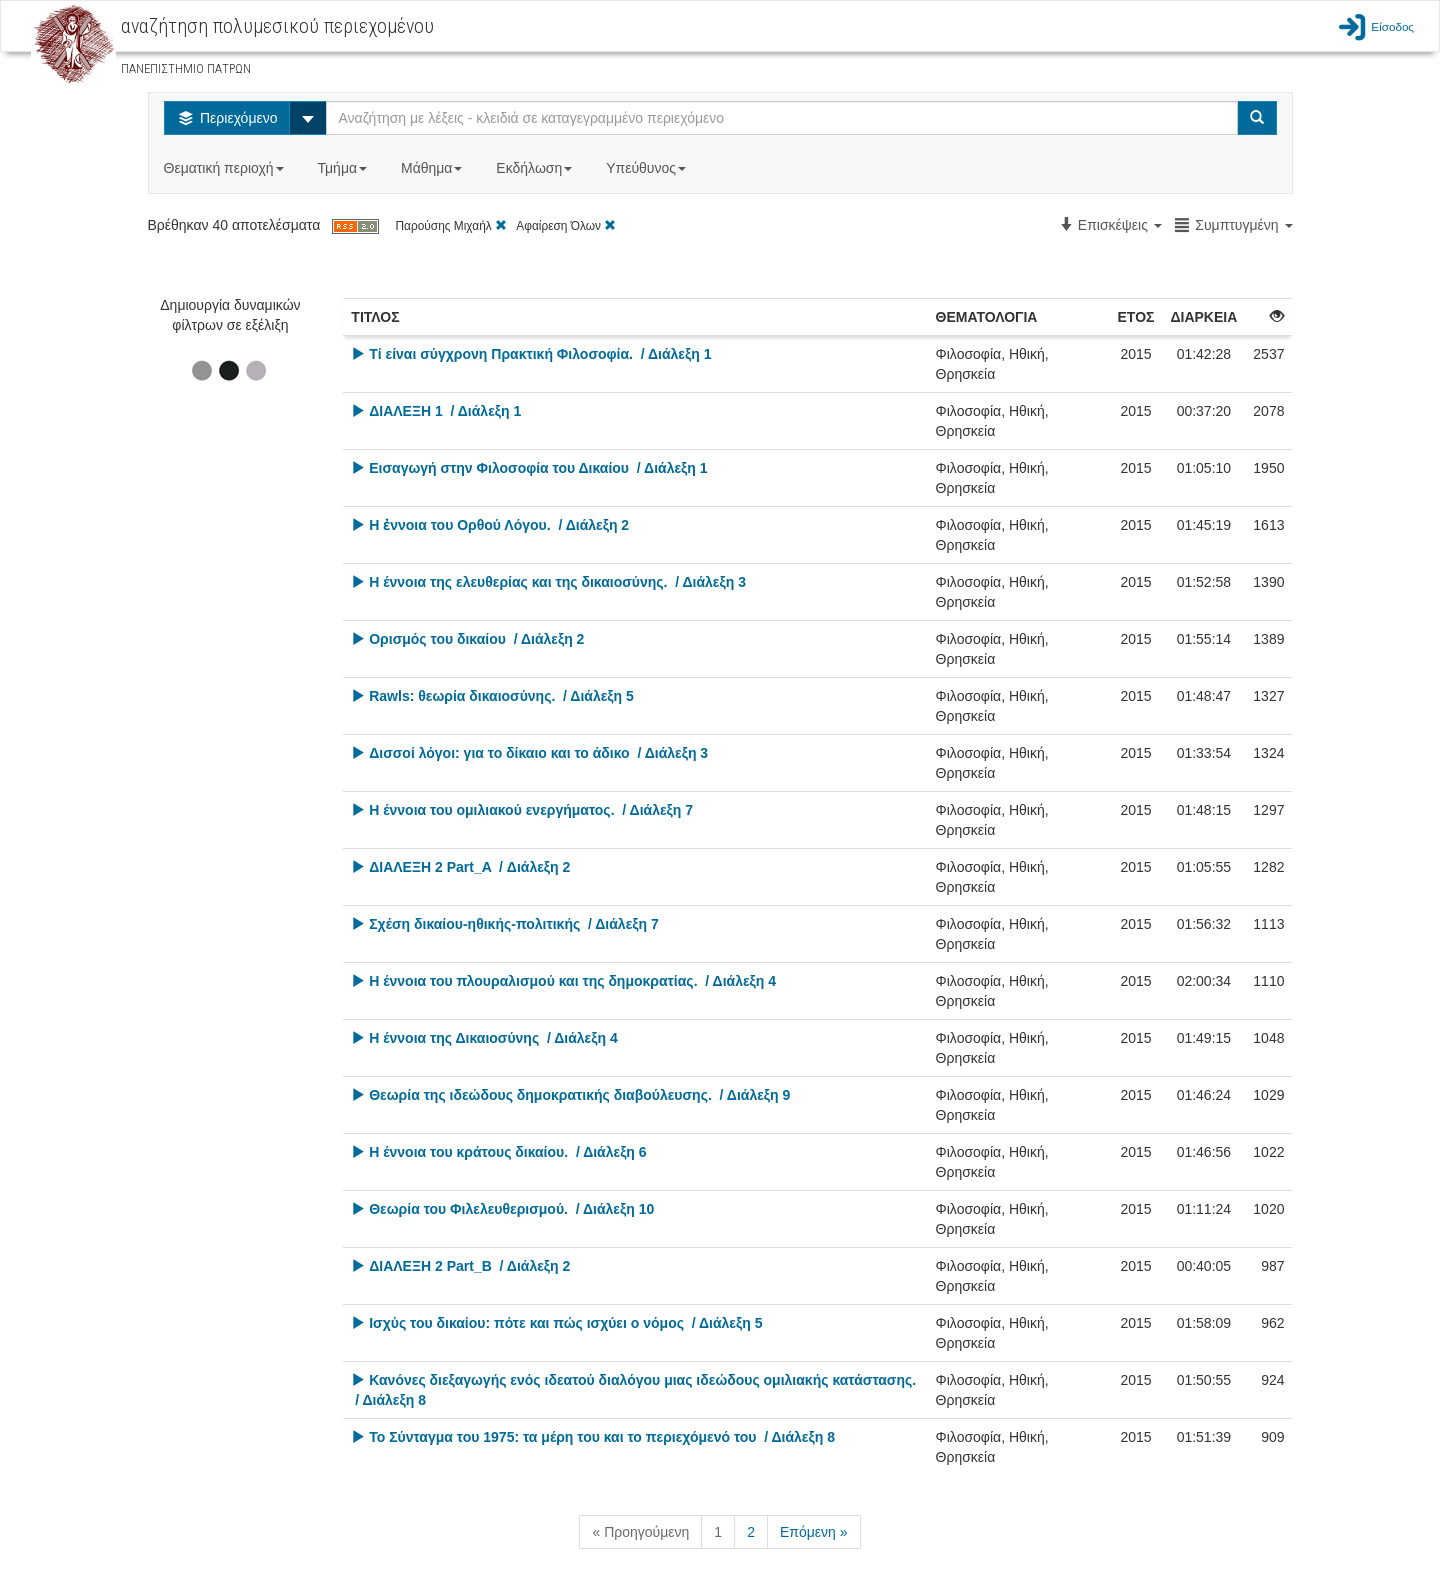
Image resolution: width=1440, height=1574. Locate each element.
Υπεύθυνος (648, 168)
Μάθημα (433, 168)
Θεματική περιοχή (226, 168)
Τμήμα (344, 168)
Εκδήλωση (536, 168)
